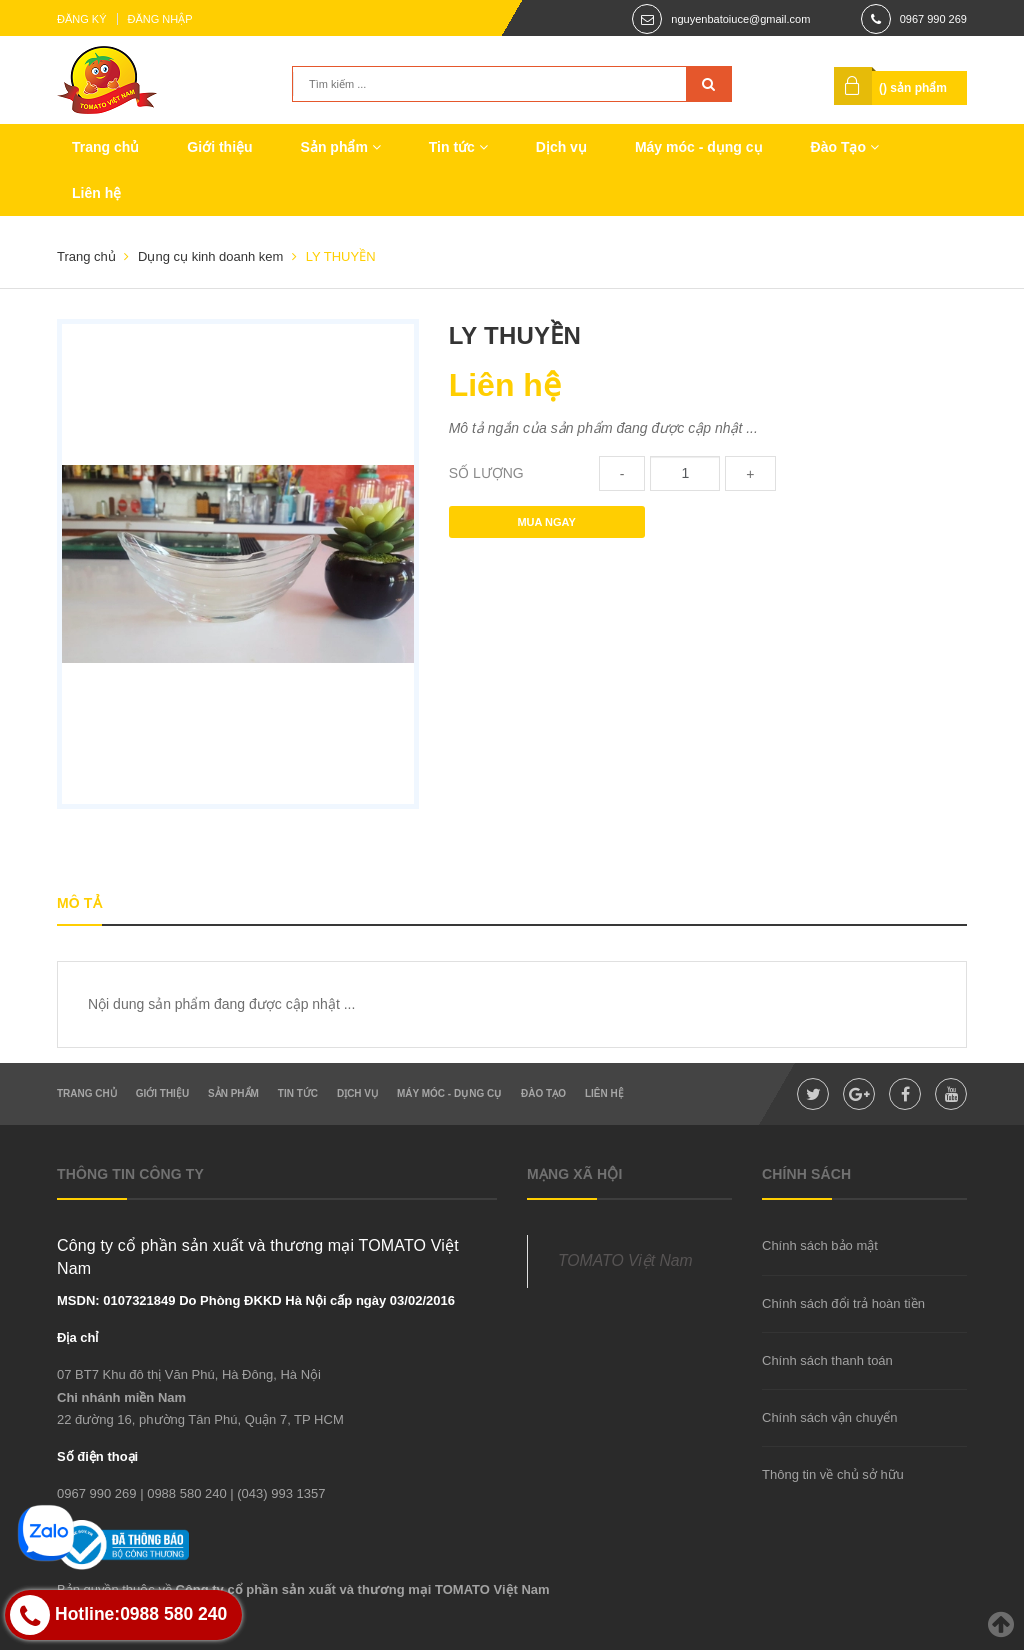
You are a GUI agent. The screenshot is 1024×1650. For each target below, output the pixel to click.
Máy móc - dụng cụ (699, 147)
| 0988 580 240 (183, 1493)
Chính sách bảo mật (820, 1245)
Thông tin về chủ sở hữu (833, 1474)
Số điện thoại (97, 1456)
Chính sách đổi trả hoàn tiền (843, 1303)
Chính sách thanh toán (827, 1360)
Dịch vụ (561, 147)
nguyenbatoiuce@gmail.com (740, 19)
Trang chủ (105, 147)
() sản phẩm (913, 88)
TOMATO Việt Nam (625, 1260)
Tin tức (458, 147)
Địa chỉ (77, 1337)
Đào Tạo (845, 147)
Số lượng (486, 473)
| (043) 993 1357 (277, 1493)
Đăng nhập (160, 19)
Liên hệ (96, 193)
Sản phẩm (341, 147)
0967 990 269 (933, 19)
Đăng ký (82, 19)
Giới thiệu (219, 147)
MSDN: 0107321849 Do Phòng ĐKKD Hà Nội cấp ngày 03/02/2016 (256, 1300)
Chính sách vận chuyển (829, 1417)
